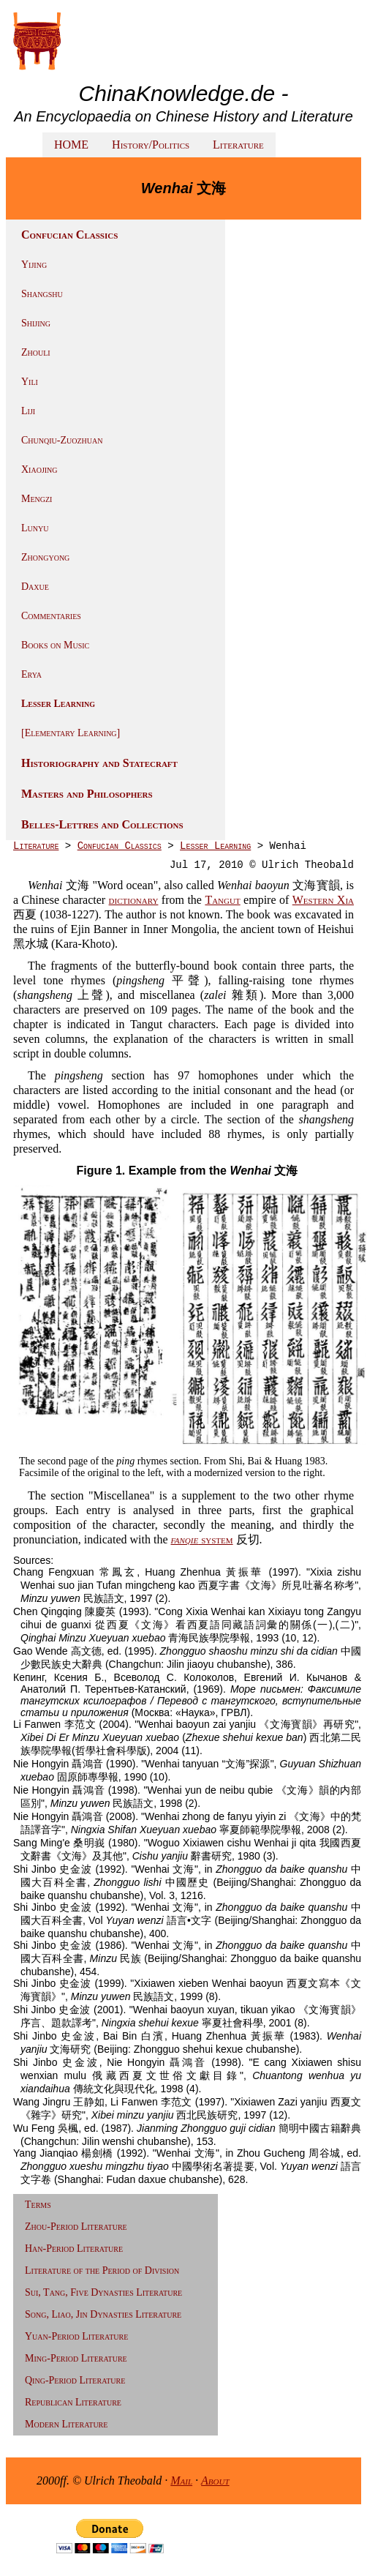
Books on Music (55, 645)
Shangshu (42, 293)
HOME (71, 144)
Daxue (35, 586)
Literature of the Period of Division (102, 2270)
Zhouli (35, 352)
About (215, 2480)
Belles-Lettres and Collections (102, 824)
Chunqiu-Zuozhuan (61, 440)
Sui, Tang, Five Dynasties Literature (103, 2292)
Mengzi (36, 498)
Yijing (34, 264)
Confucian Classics (119, 846)
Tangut (222, 900)
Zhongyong (45, 557)
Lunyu (34, 528)
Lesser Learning (58, 703)
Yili (29, 381)
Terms (38, 2204)
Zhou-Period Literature (76, 2226)
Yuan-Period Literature (76, 2336)
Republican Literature (73, 2402)
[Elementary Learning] (70, 732)
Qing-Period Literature (75, 2380)
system (202, 1539)
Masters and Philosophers (87, 793)
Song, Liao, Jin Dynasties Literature (103, 2314)
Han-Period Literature (74, 2248)
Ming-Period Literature (76, 2358)
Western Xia (323, 900)
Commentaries (51, 615)
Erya (31, 674)
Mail (181, 2480)
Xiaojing (39, 469)
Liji (28, 410)
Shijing (35, 323)
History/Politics (150, 144)
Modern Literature (66, 2424)
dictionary (134, 900)
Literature (238, 144)
